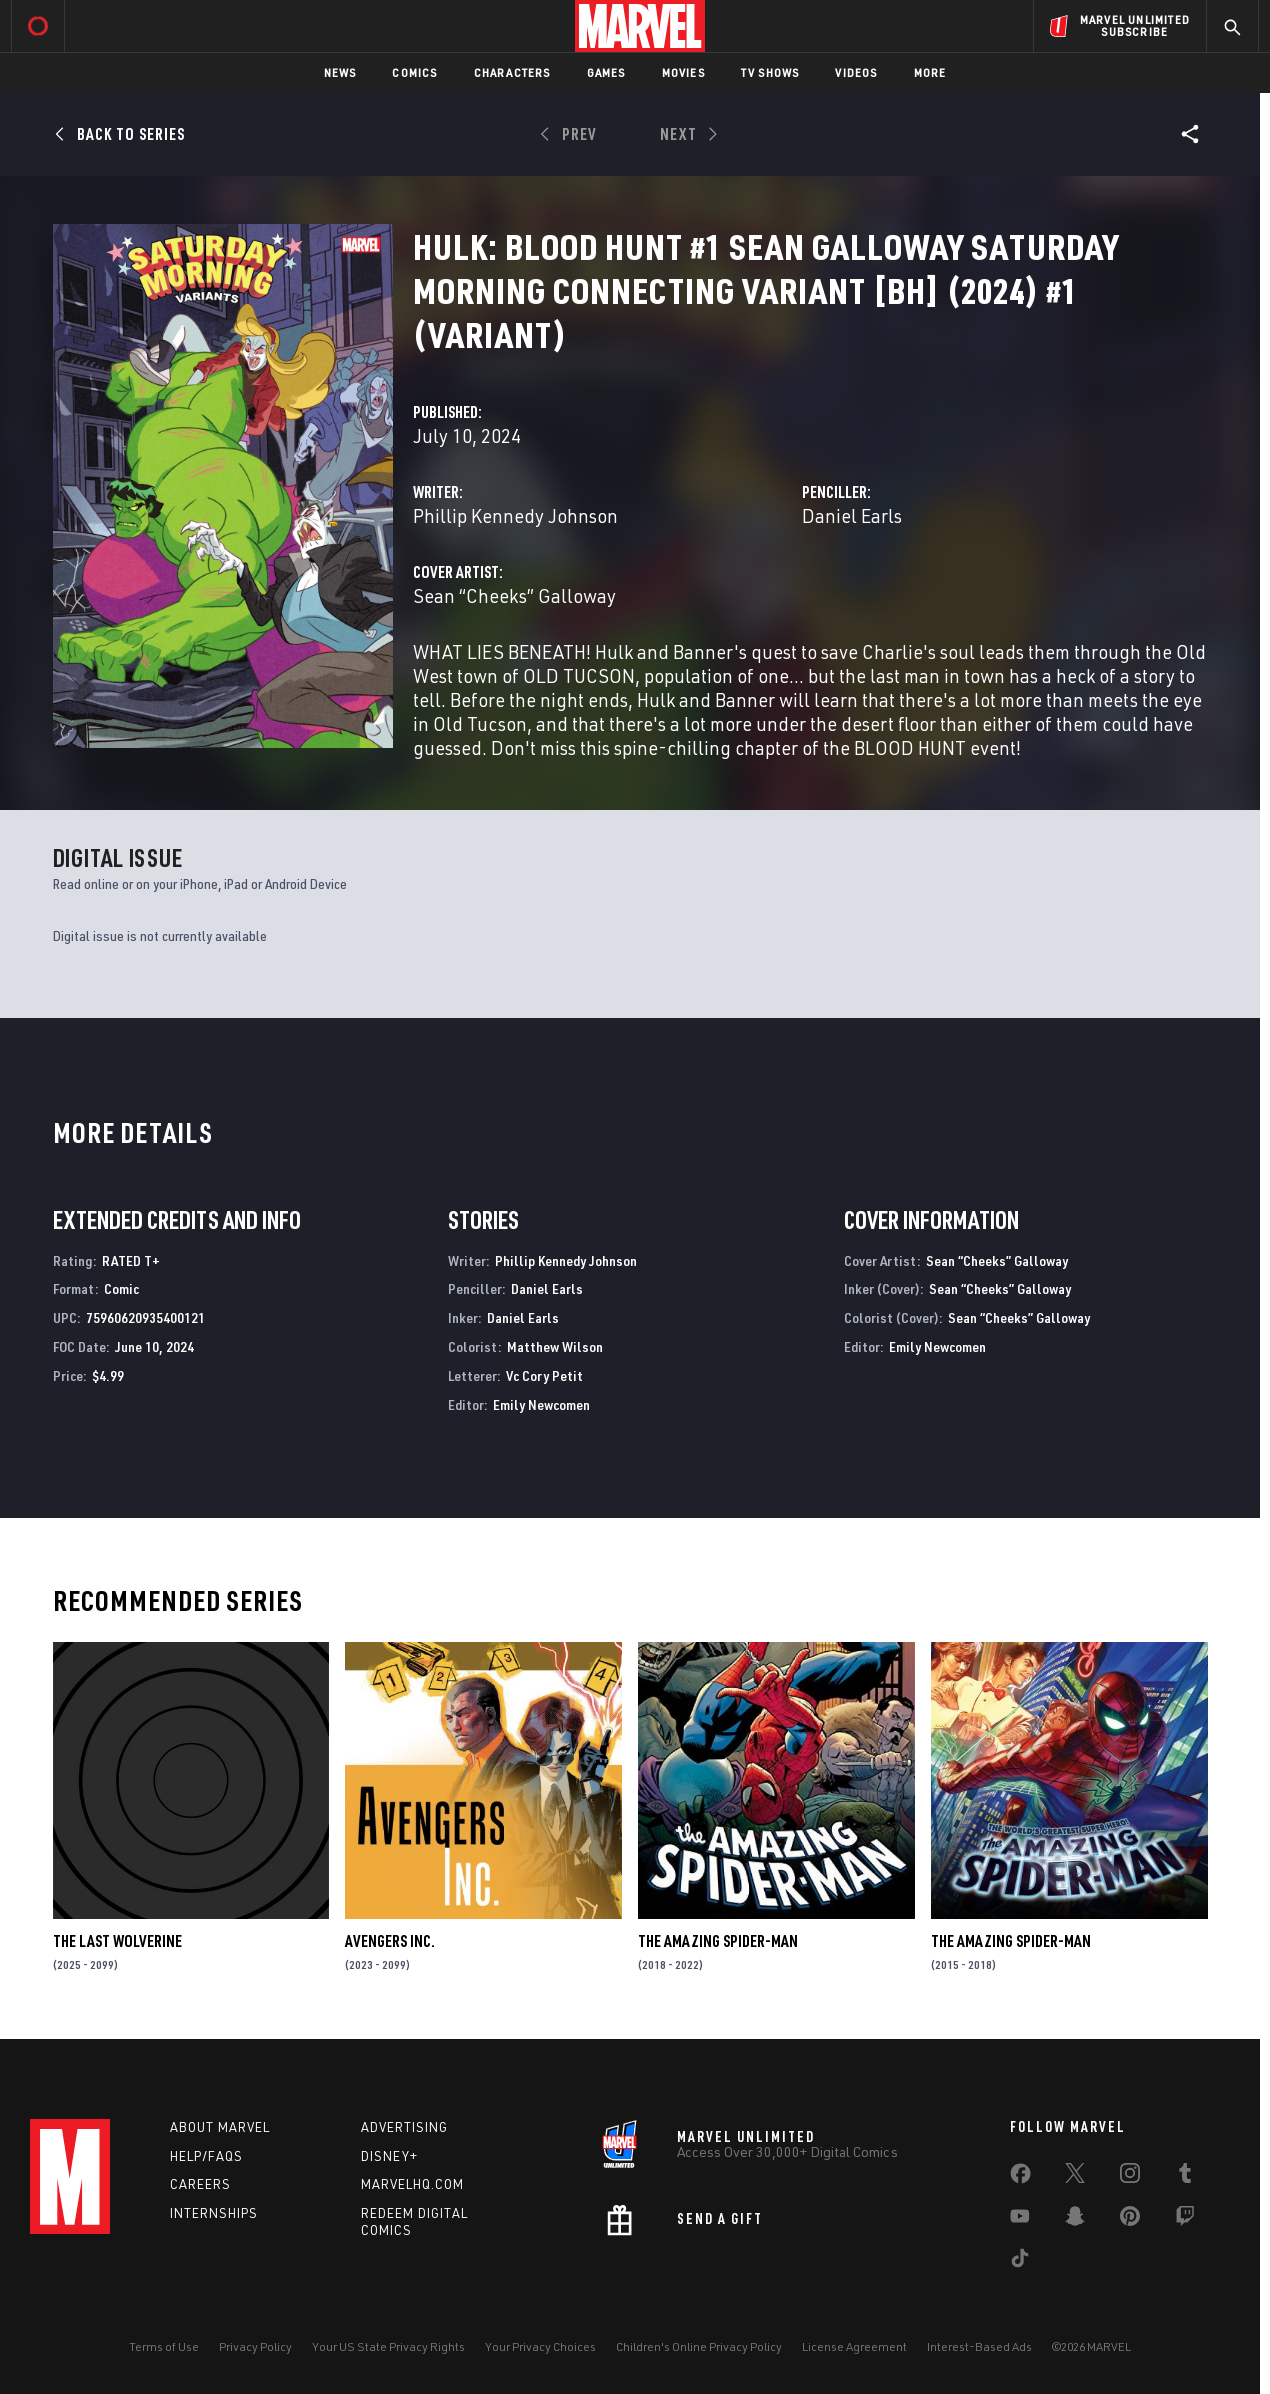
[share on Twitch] (1185, 2220)
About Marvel (220, 2127)
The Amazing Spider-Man (718, 1941)
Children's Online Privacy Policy (699, 2346)
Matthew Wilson (555, 1346)
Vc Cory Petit (544, 1375)
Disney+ (389, 2156)
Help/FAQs (206, 2156)
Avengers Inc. (390, 1941)
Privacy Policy (255, 2346)
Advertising (404, 2127)
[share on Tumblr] (1185, 2177)
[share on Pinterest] (1130, 2220)
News (340, 72)
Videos (856, 72)
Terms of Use (164, 2346)
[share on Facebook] (1020, 2178)
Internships (214, 2213)
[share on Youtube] (1020, 2220)
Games (606, 72)
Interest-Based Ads (979, 2346)
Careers (200, 2184)
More (930, 72)
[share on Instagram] (1130, 2177)
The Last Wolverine (117, 1941)
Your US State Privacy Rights (388, 2346)
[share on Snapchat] (1075, 2220)
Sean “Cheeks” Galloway (514, 595)
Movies (683, 72)
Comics (414, 72)
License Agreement (854, 2346)
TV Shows (770, 72)
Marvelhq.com (412, 2184)
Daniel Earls (852, 515)
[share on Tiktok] (1020, 2262)
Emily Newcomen (541, 1404)
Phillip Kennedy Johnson (515, 515)
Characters (512, 72)
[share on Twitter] (1075, 2177)
